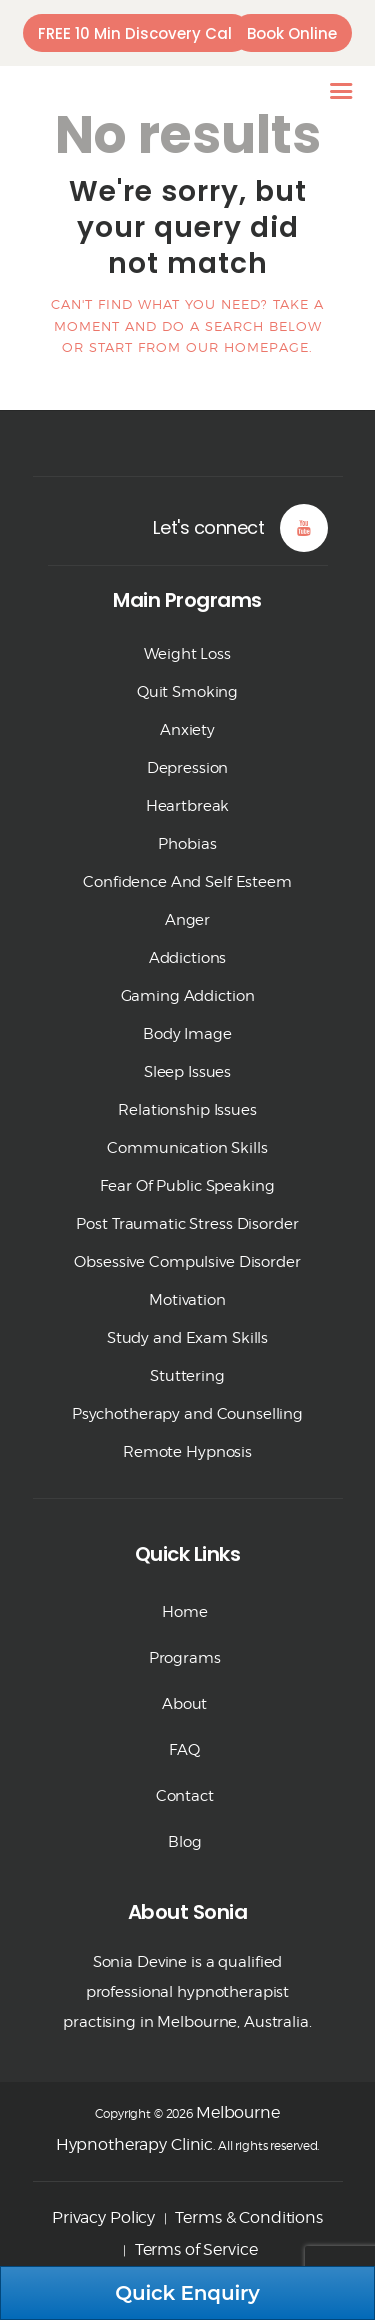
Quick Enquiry (187, 2293)
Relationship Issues (187, 1110)
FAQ (184, 1750)
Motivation (187, 1300)
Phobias (187, 844)
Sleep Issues (187, 1072)
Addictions (188, 958)
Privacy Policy (103, 2217)
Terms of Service (196, 2249)
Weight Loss (187, 654)
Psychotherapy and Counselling (187, 1414)
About (184, 1704)
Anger (187, 920)
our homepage (247, 347)
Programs (185, 1658)
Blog (184, 1842)
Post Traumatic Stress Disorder (187, 1224)
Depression (188, 768)
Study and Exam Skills (187, 1338)
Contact (185, 1796)
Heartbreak (188, 806)
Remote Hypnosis (187, 1452)
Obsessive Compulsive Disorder (187, 1262)
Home (184, 1612)
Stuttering (187, 1376)
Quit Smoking (187, 692)
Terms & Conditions (249, 2217)
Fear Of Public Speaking (187, 1186)
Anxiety (187, 730)
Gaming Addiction (188, 996)
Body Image (187, 1034)
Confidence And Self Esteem (187, 882)
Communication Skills (187, 1148)
